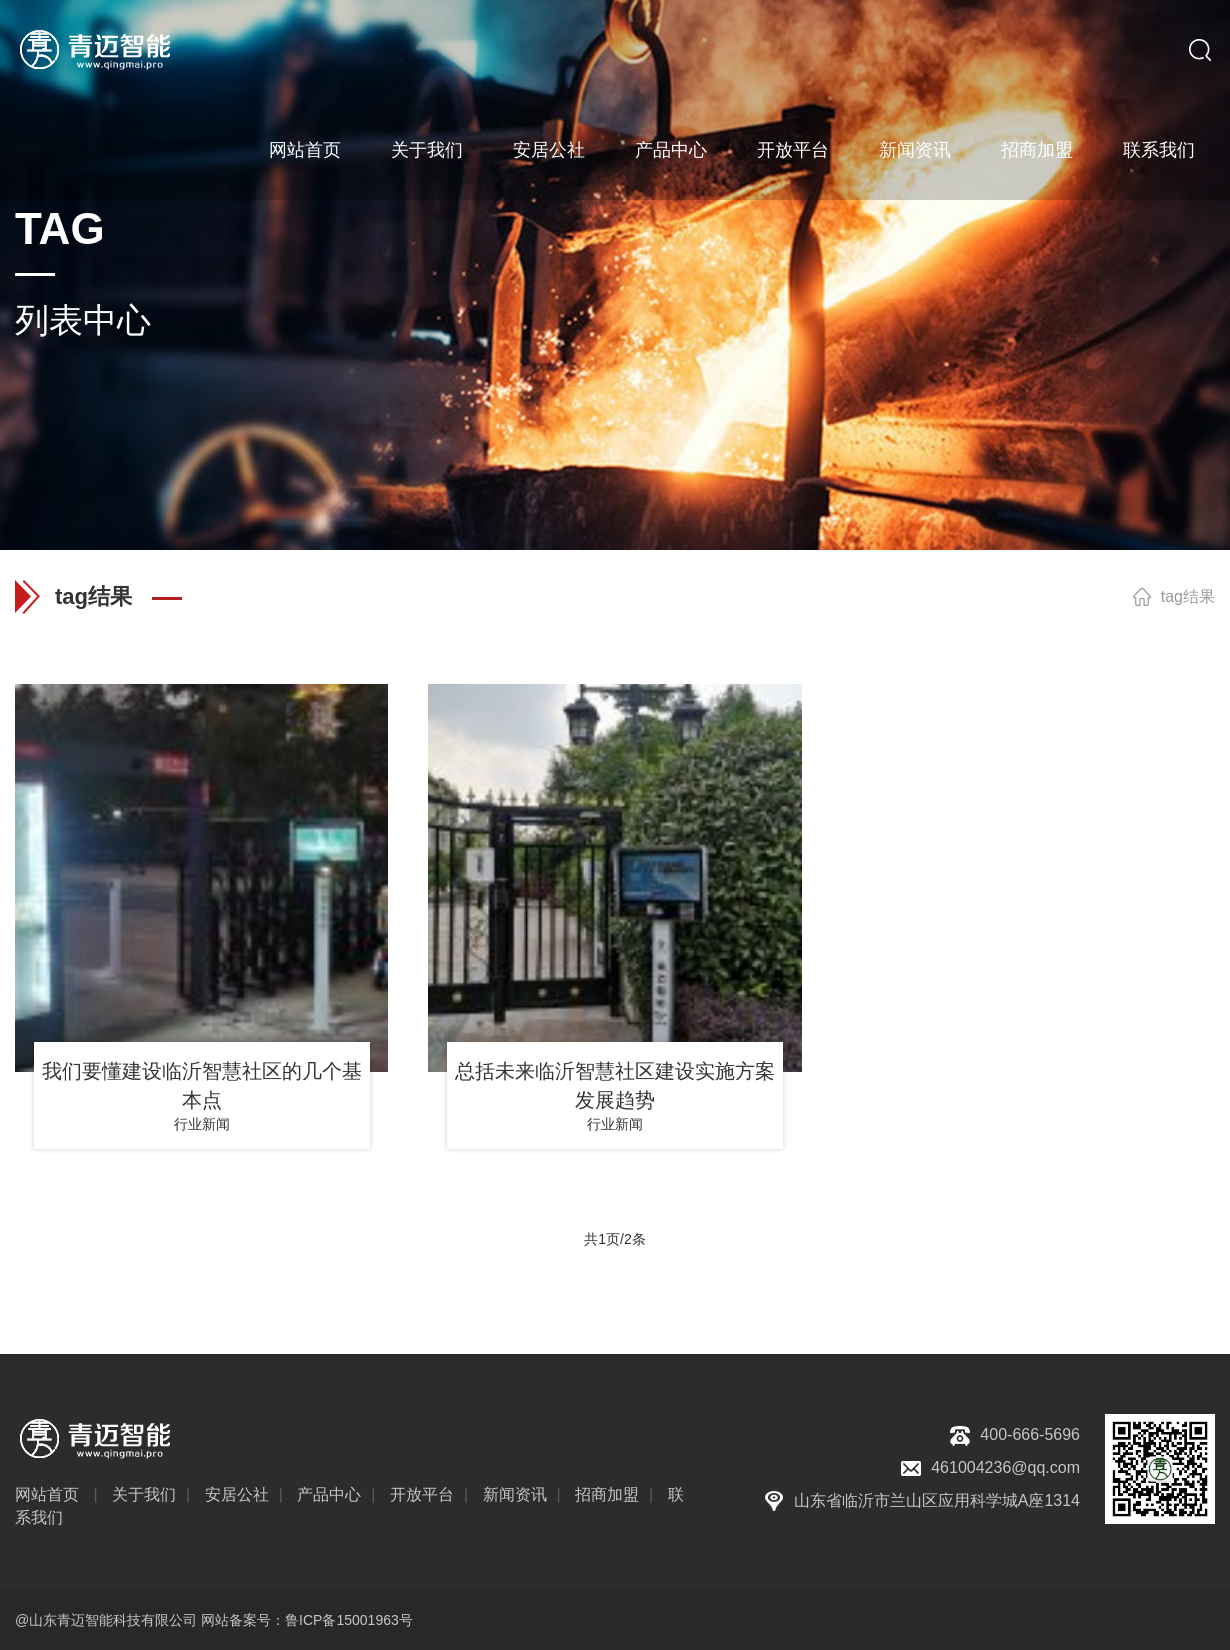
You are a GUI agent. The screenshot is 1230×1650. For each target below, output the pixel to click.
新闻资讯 (915, 150)
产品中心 (671, 150)
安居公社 (549, 150)
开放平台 (793, 150)
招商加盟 (1037, 150)
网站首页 (305, 150)
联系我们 (1159, 150)
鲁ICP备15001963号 (349, 1620)
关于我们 (427, 150)
